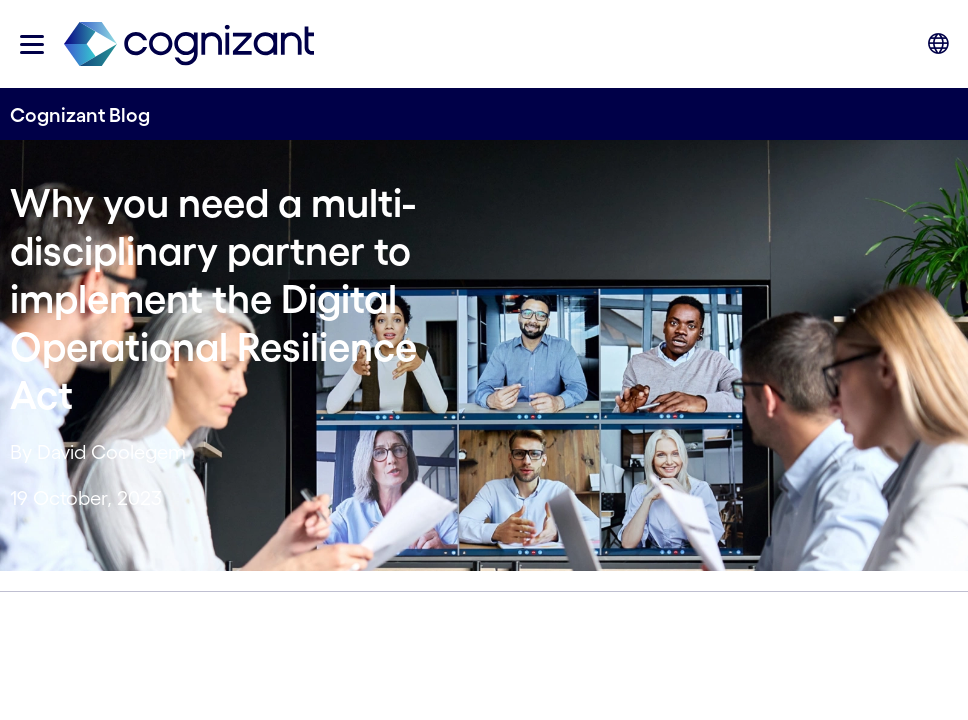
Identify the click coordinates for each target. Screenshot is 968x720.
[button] (32, 44)
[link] (189, 44)
